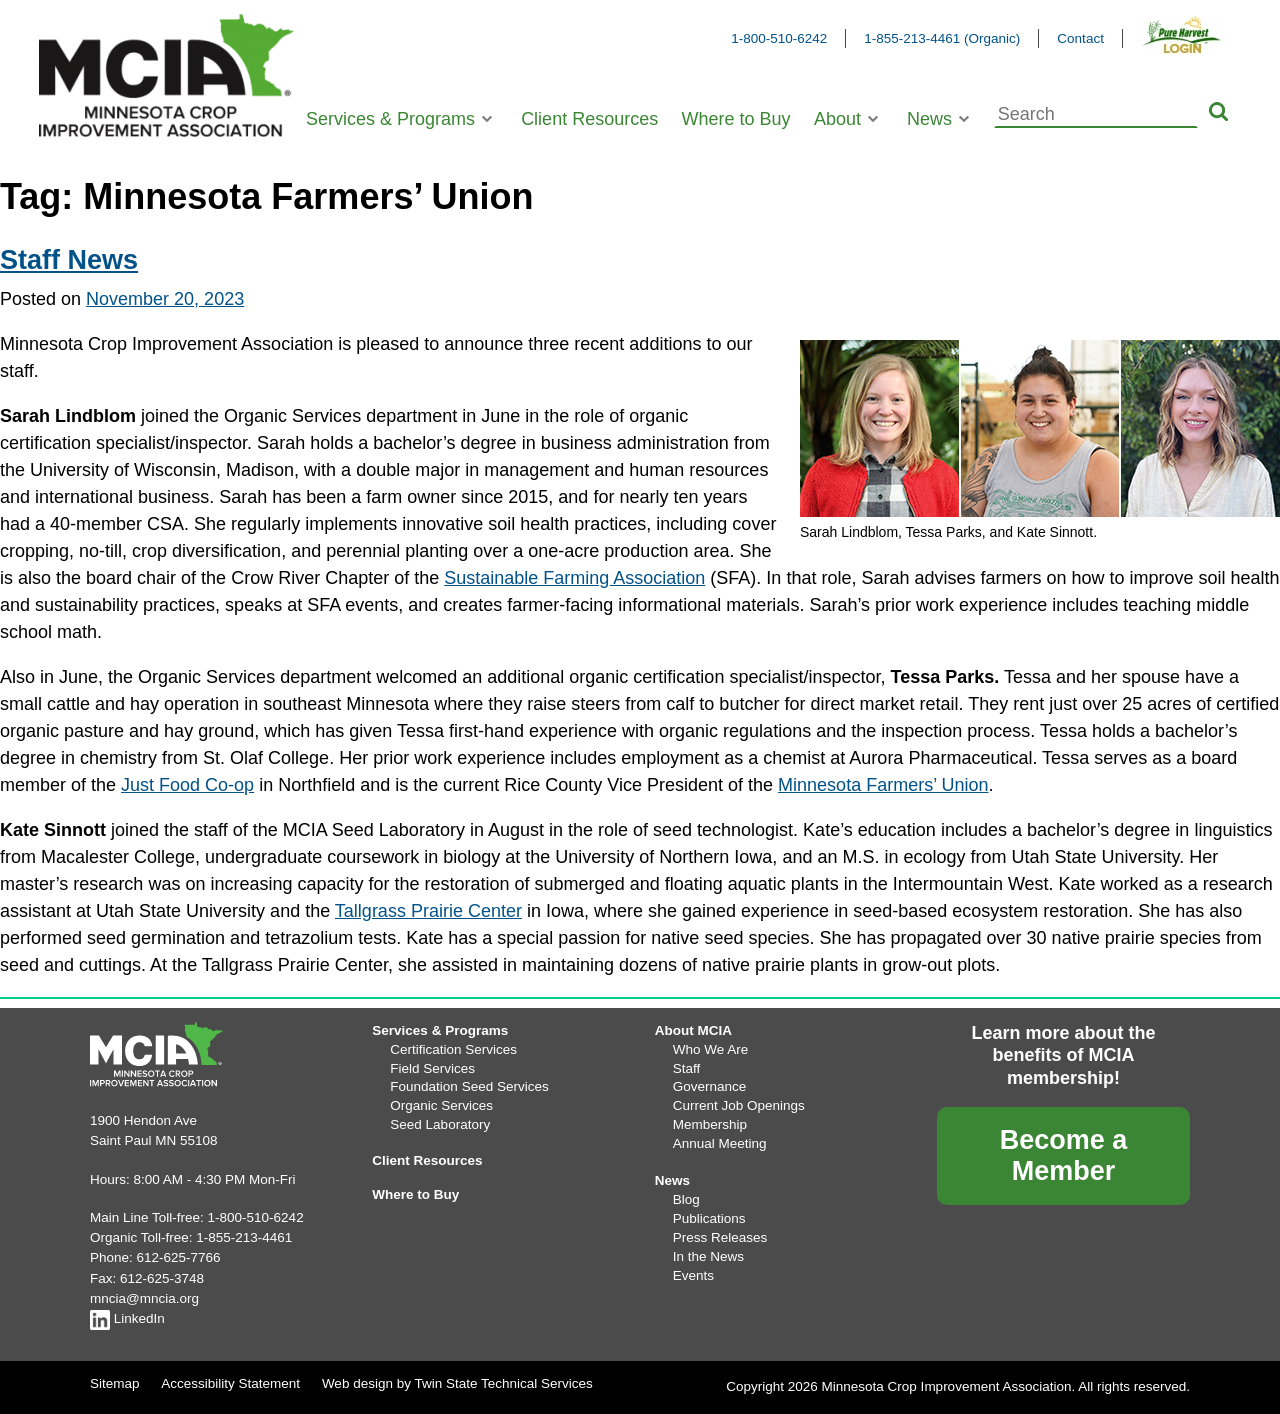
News (929, 119)
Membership (710, 1124)
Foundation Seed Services (469, 1086)
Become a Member (1064, 1155)
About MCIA (693, 1030)
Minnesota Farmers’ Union (883, 785)
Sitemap (115, 1383)
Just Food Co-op (187, 785)
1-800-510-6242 (779, 38)
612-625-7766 (179, 1257)
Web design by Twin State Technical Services (457, 1383)
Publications (709, 1218)
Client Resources (589, 119)
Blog (686, 1199)
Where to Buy (736, 119)
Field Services (432, 1068)
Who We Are (711, 1049)
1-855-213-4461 (244, 1237)
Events (693, 1275)
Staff (687, 1068)
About (837, 119)
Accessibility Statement (230, 1383)
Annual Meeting (720, 1143)
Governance (710, 1086)
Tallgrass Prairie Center (428, 911)
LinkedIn (127, 1318)
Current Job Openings (739, 1105)
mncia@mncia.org (144, 1298)
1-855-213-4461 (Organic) (942, 38)
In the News (708, 1256)
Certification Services (453, 1049)
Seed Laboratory (440, 1124)
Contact (1080, 38)
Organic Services (441, 1105)
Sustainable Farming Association (574, 578)
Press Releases (720, 1237)
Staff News (69, 260)
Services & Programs (390, 119)
